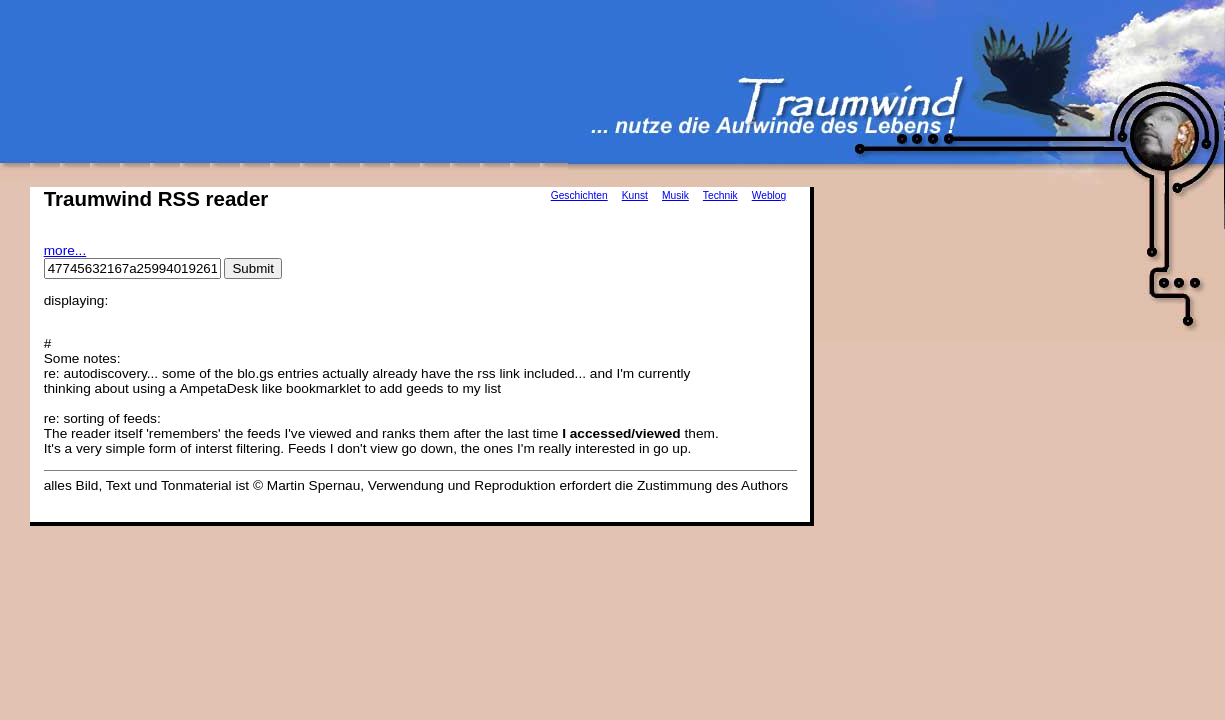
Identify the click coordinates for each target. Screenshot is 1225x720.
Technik (720, 195)
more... (65, 250)
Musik (675, 195)
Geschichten (579, 195)
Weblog (769, 195)
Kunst (635, 195)
